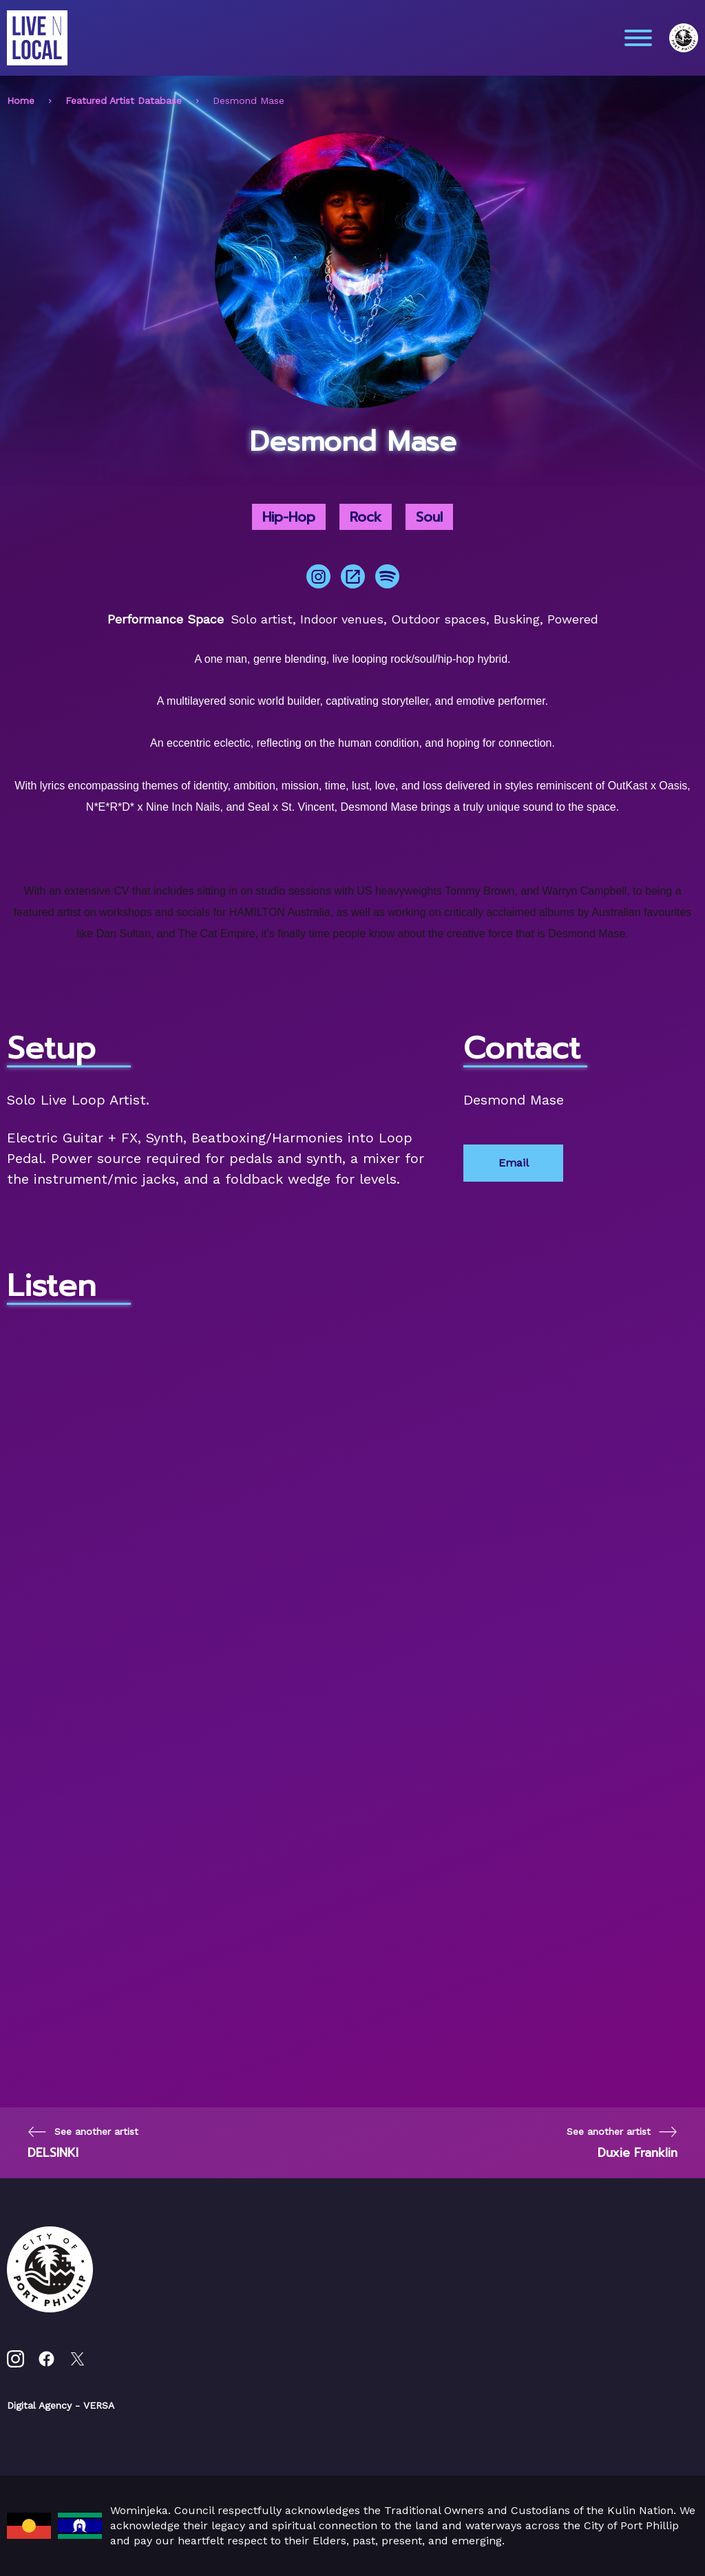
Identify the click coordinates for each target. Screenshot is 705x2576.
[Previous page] (83, 2142)
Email (513, 1162)
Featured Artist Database (123, 100)
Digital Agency (39, 2405)
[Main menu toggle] (638, 37)
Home (20, 100)
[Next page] (622, 2142)
